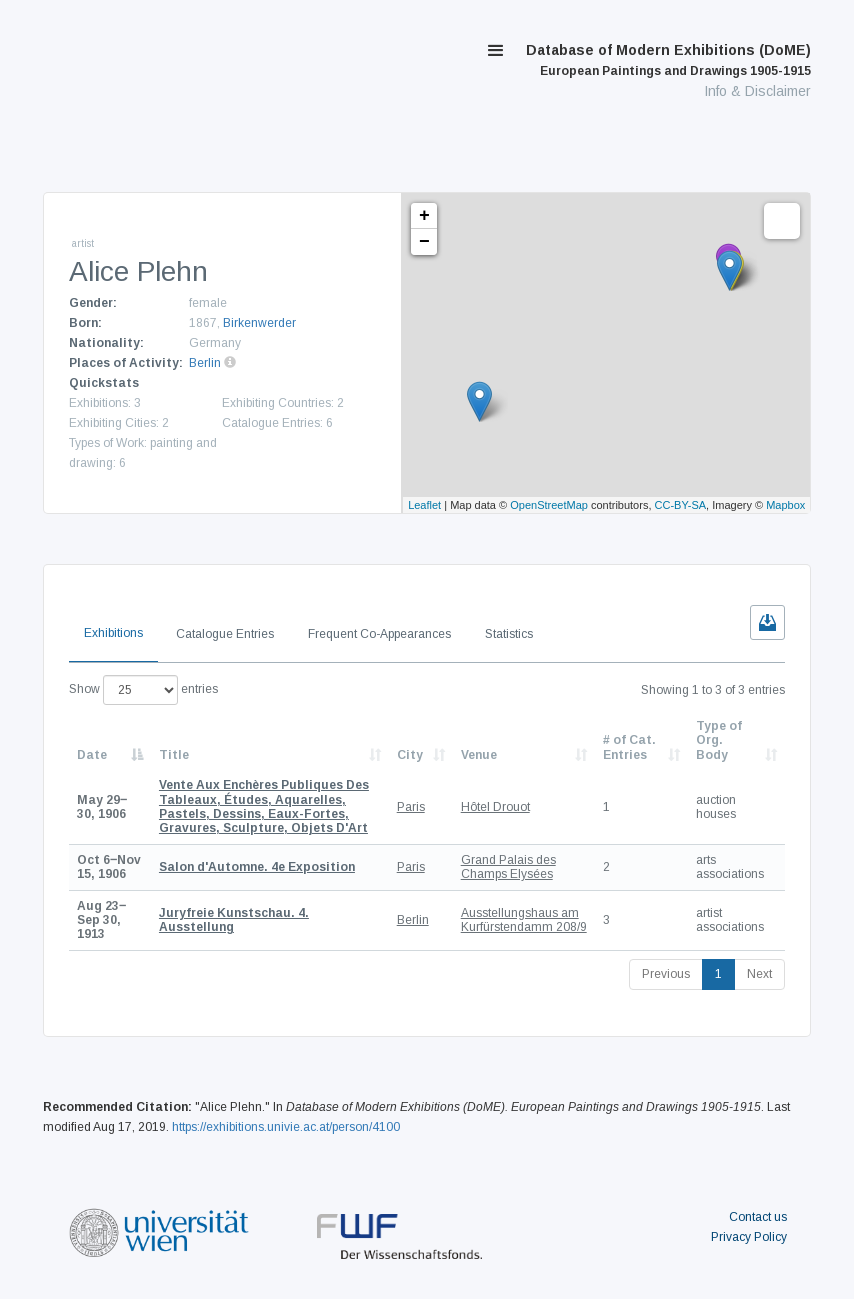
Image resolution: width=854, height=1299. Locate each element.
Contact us (758, 1217)
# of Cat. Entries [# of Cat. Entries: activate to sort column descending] (629, 747)
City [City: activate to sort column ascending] (410, 755)
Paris (411, 807)
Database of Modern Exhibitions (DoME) (668, 60)
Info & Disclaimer (757, 91)
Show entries (143, 690)
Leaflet (424, 505)
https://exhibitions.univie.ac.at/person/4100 (286, 1127)
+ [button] (424, 216)
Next (759, 974)
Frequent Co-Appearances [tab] (379, 634)
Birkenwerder (259, 323)
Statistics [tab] (509, 634)
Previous (666, 974)
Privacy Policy (749, 1237)
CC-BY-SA (681, 505)
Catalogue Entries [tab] (225, 634)
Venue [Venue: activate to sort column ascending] (479, 755)
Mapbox (785, 505)
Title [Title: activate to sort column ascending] (174, 755)
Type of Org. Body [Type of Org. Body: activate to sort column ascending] (719, 740)
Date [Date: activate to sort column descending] (92, 755)
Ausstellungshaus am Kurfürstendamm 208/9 (524, 920)
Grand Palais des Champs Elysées (508, 867)
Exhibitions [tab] (113, 633)
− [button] (424, 242)
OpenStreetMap (549, 505)
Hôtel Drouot (495, 807)
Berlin (205, 363)
